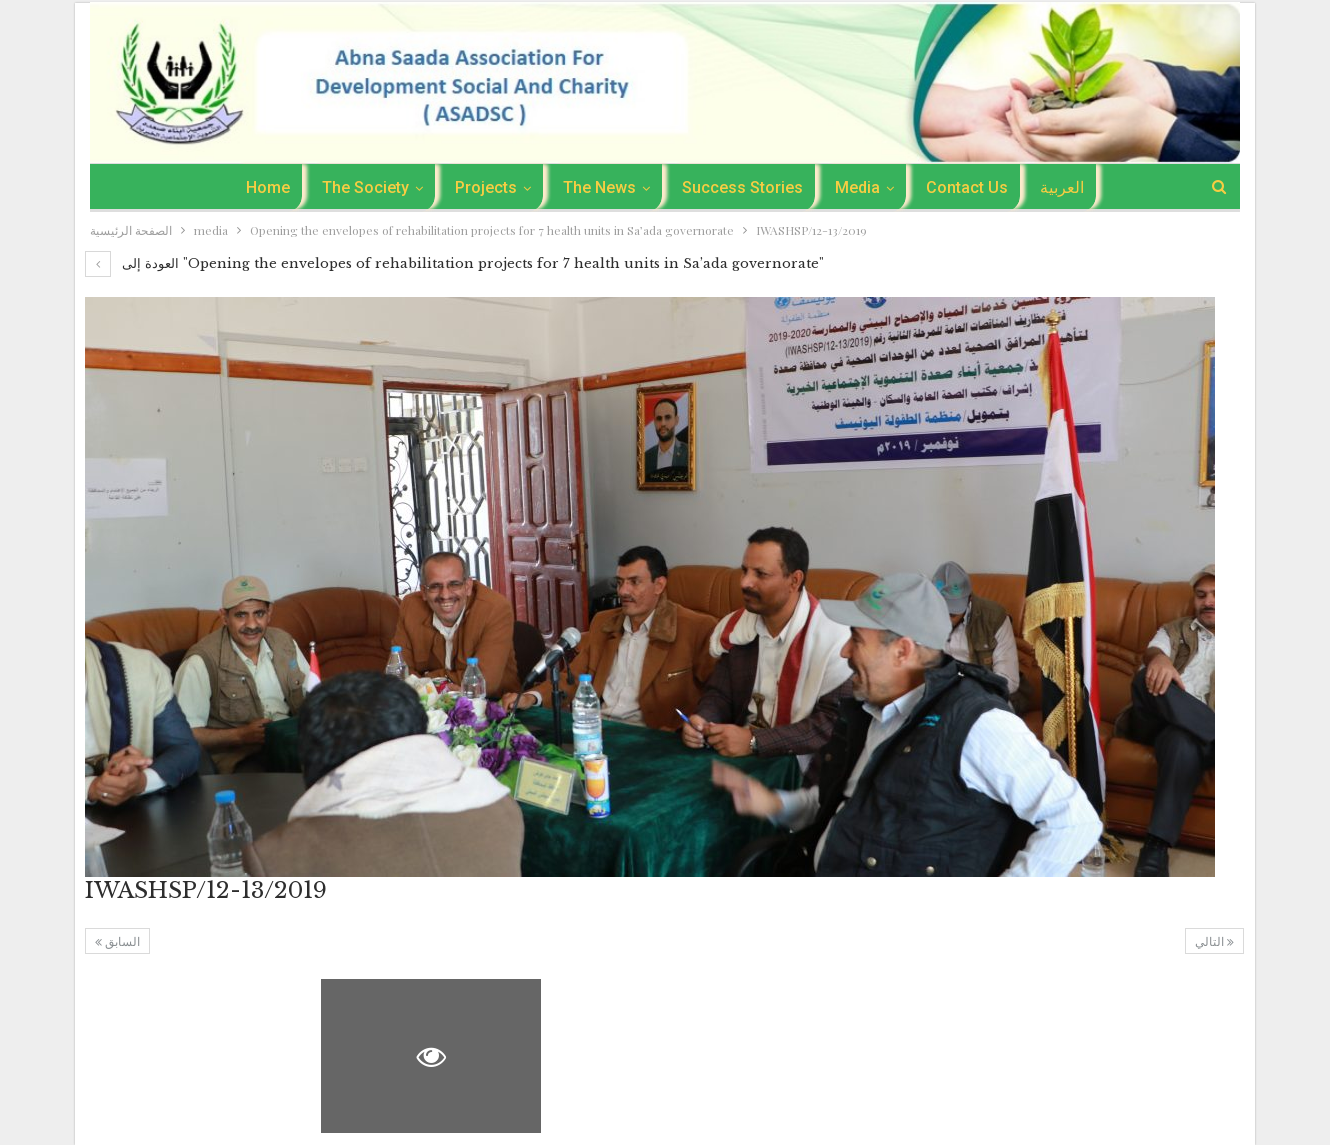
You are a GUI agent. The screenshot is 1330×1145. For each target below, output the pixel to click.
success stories (744, 187)
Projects (482, 187)
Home (258, 187)
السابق (117, 941)
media (862, 187)
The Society (358, 187)
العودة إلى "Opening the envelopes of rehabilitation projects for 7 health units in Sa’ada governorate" (454, 263)
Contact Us (975, 187)
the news (598, 187)
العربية (1073, 187)
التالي (1214, 941)
